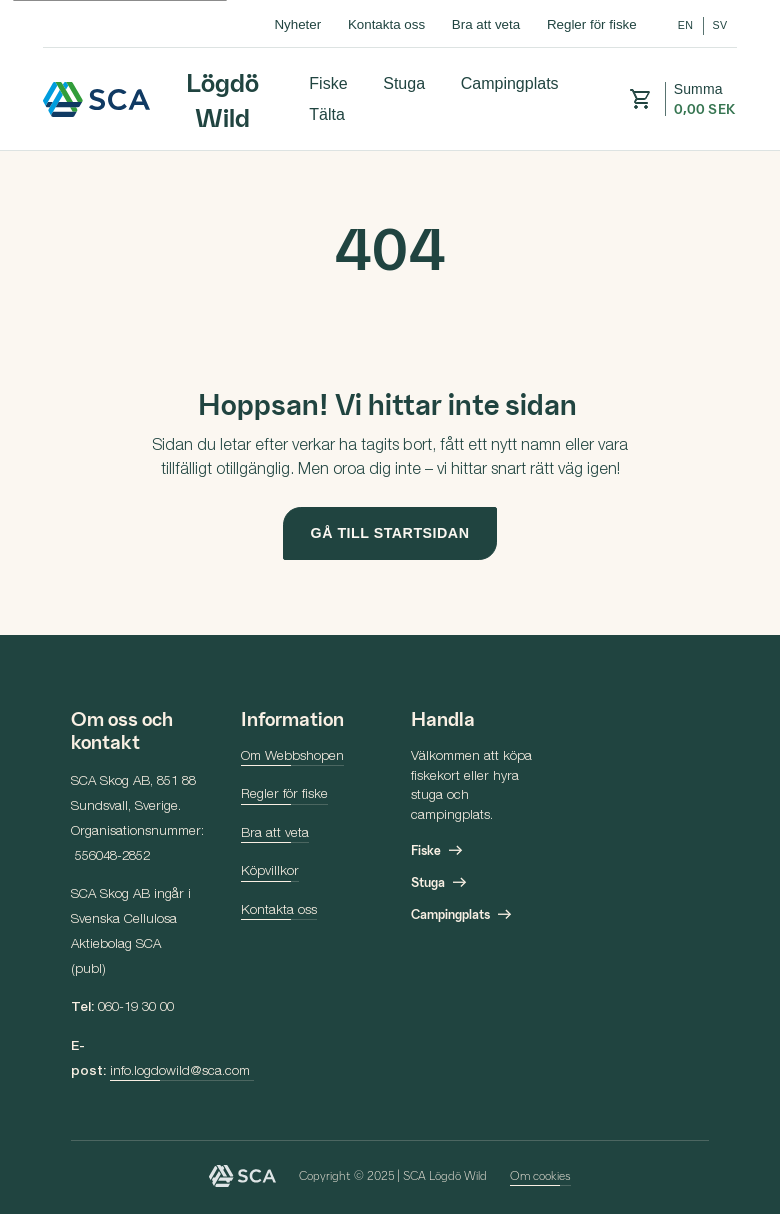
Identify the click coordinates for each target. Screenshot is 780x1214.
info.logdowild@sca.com (182, 1072)
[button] (640, 99)
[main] (390, 393)
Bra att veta (486, 24)
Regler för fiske (592, 24)
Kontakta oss (386, 24)
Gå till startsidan (390, 533)
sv (719, 25)
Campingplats (510, 83)
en (686, 25)
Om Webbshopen (292, 757)
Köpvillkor (270, 872)
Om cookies (540, 1175)
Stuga (404, 83)
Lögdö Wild (97, 99)
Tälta (327, 114)
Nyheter (297, 24)
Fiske (328, 83)
